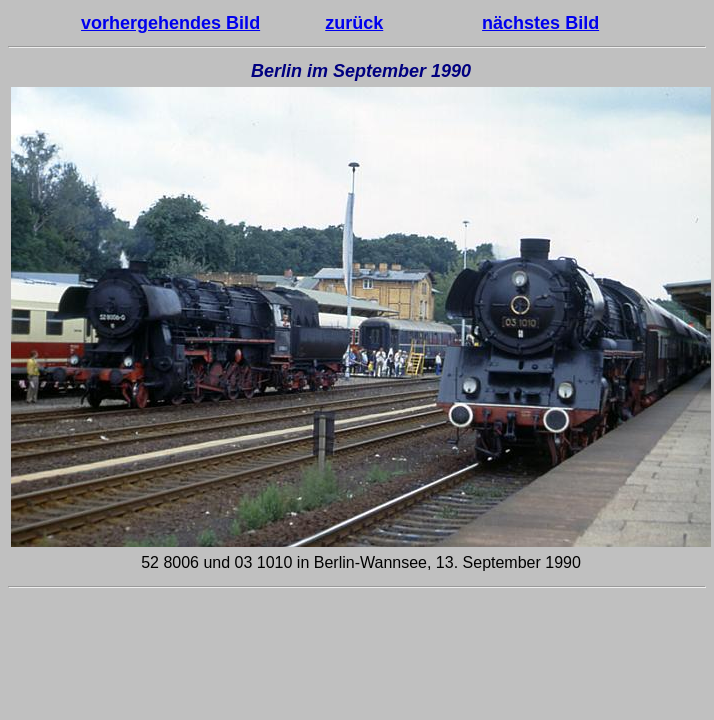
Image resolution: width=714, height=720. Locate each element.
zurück (354, 23)
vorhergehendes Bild (170, 23)
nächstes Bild (540, 23)
